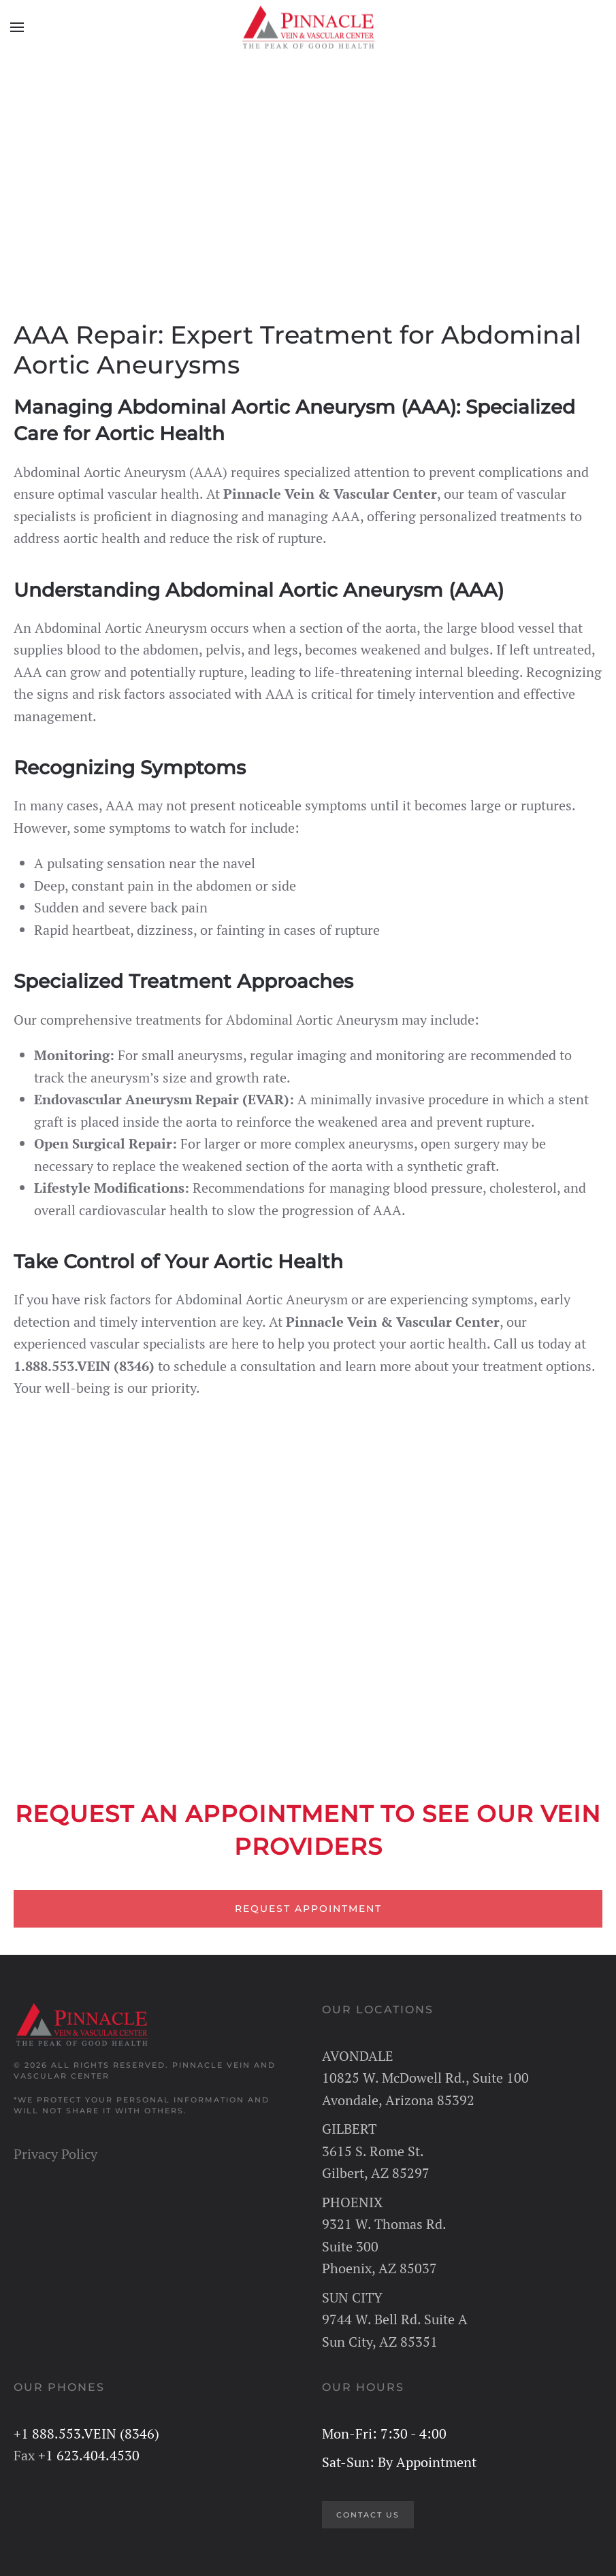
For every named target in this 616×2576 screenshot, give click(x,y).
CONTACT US (368, 2515)
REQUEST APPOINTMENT (308, 1908)
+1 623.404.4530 (89, 2455)
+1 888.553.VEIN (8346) (86, 2433)
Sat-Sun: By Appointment (399, 2462)
